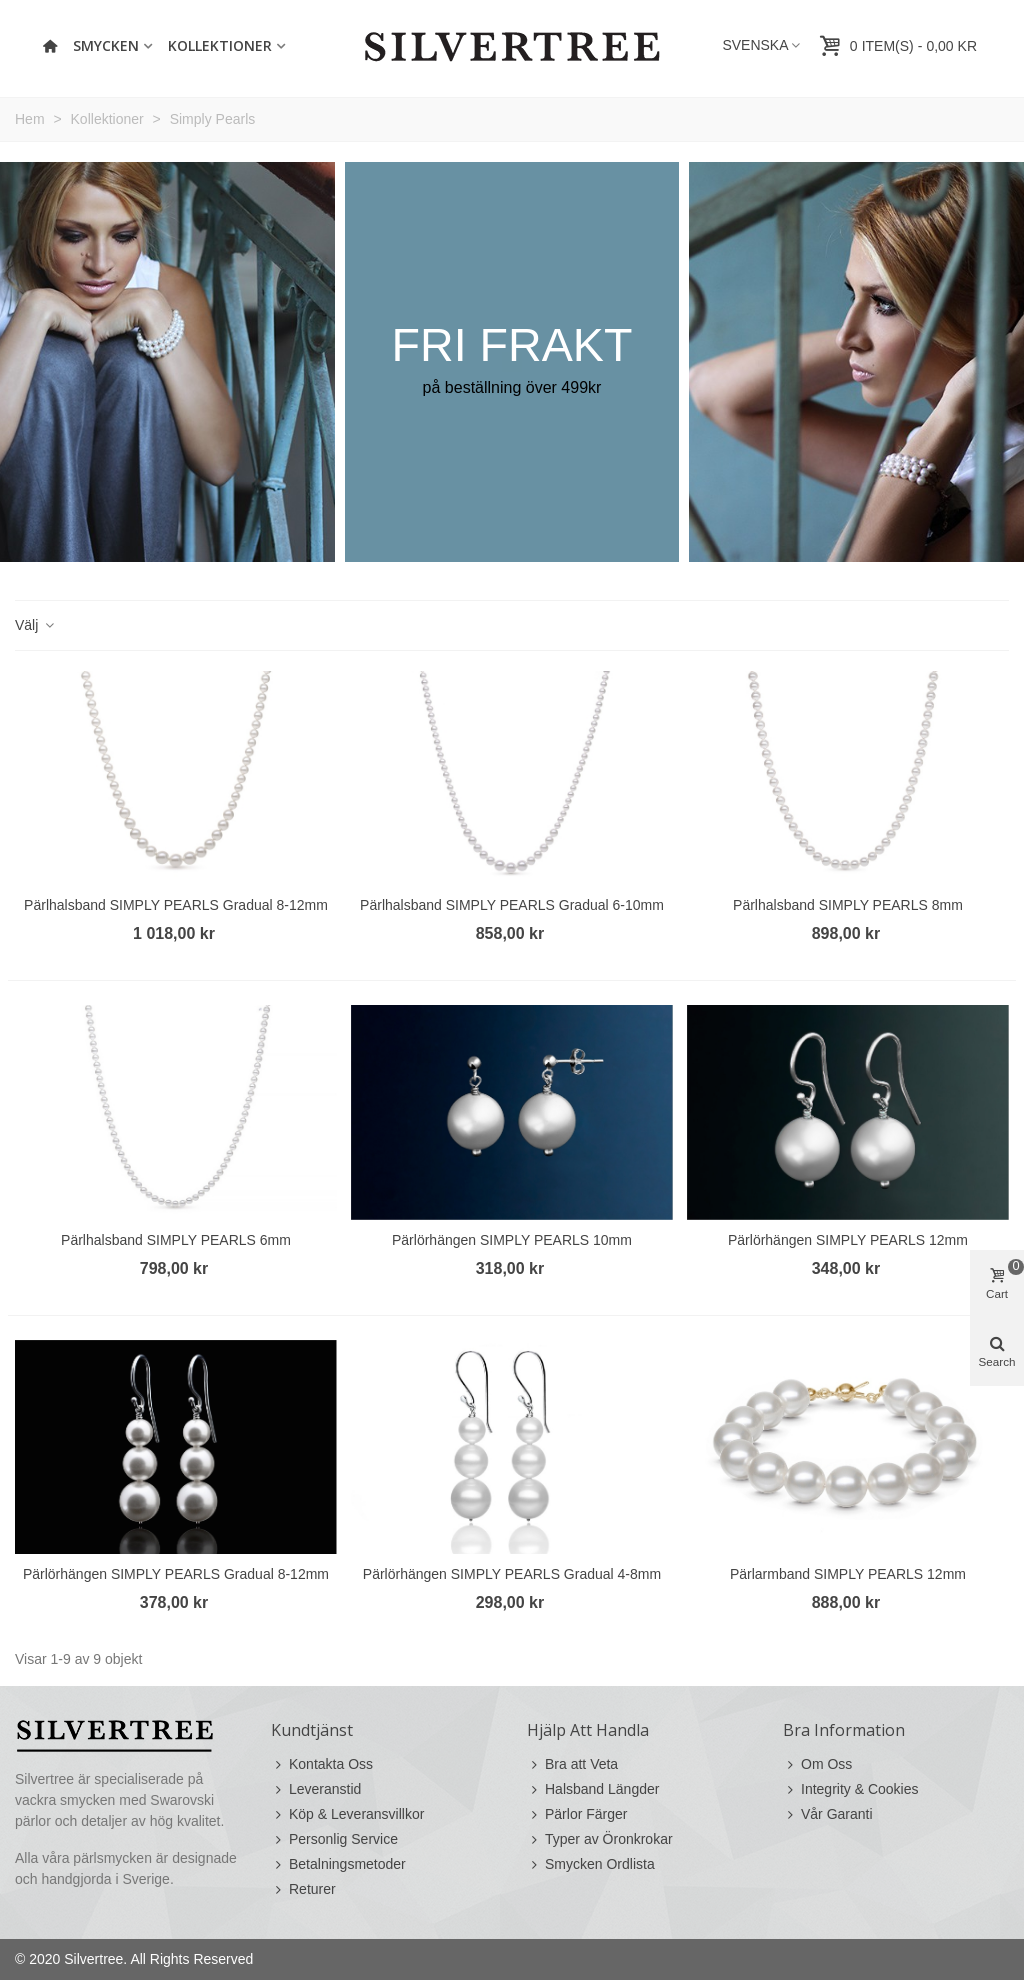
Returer (303, 1889)
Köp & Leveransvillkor (347, 1814)
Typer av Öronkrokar (600, 1839)
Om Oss (817, 1764)
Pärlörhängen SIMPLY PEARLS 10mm (512, 1240)
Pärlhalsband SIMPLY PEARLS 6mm (176, 1240)
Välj (35, 625)
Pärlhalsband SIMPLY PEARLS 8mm (848, 905)
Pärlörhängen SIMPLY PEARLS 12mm (848, 1240)
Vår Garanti (828, 1814)
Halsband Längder (593, 1789)
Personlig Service (334, 1839)
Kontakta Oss (322, 1764)
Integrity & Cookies (851, 1789)
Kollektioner (220, 45)
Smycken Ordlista (591, 1864)
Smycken (106, 45)
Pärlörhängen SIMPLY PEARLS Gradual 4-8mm (512, 1574)
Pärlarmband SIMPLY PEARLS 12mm (848, 1574)
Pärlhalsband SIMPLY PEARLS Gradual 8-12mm (176, 905)
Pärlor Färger (577, 1814)
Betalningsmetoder (338, 1864)
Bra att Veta (572, 1764)
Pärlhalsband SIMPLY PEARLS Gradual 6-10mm (512, 905)
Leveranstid (316, 1789)
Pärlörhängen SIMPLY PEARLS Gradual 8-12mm (176, 1574)
